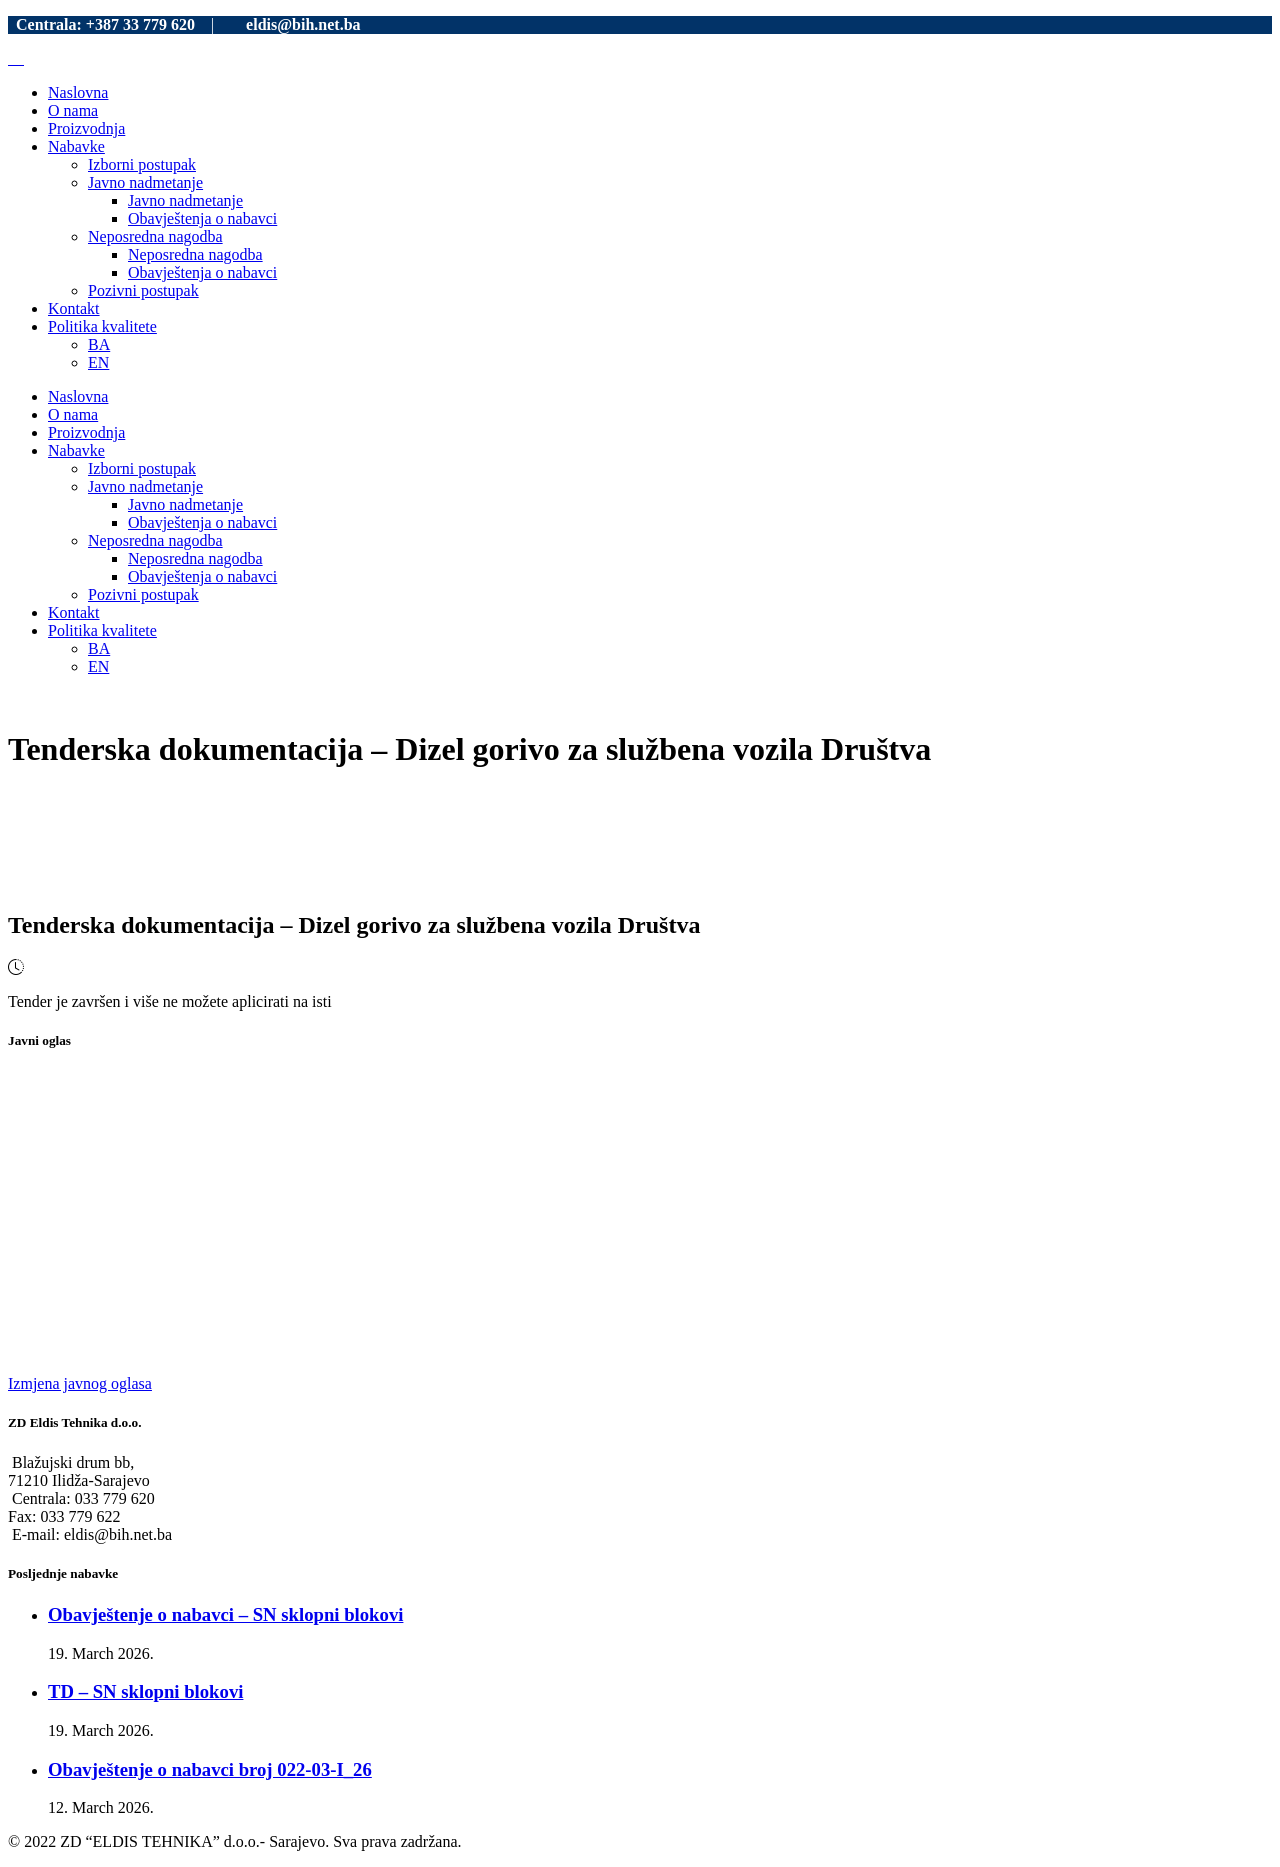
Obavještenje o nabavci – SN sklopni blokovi (225, 1614)
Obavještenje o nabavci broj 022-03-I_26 (210, 1769)
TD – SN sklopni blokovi (145, 1691)
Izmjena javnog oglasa (80, 1383)
